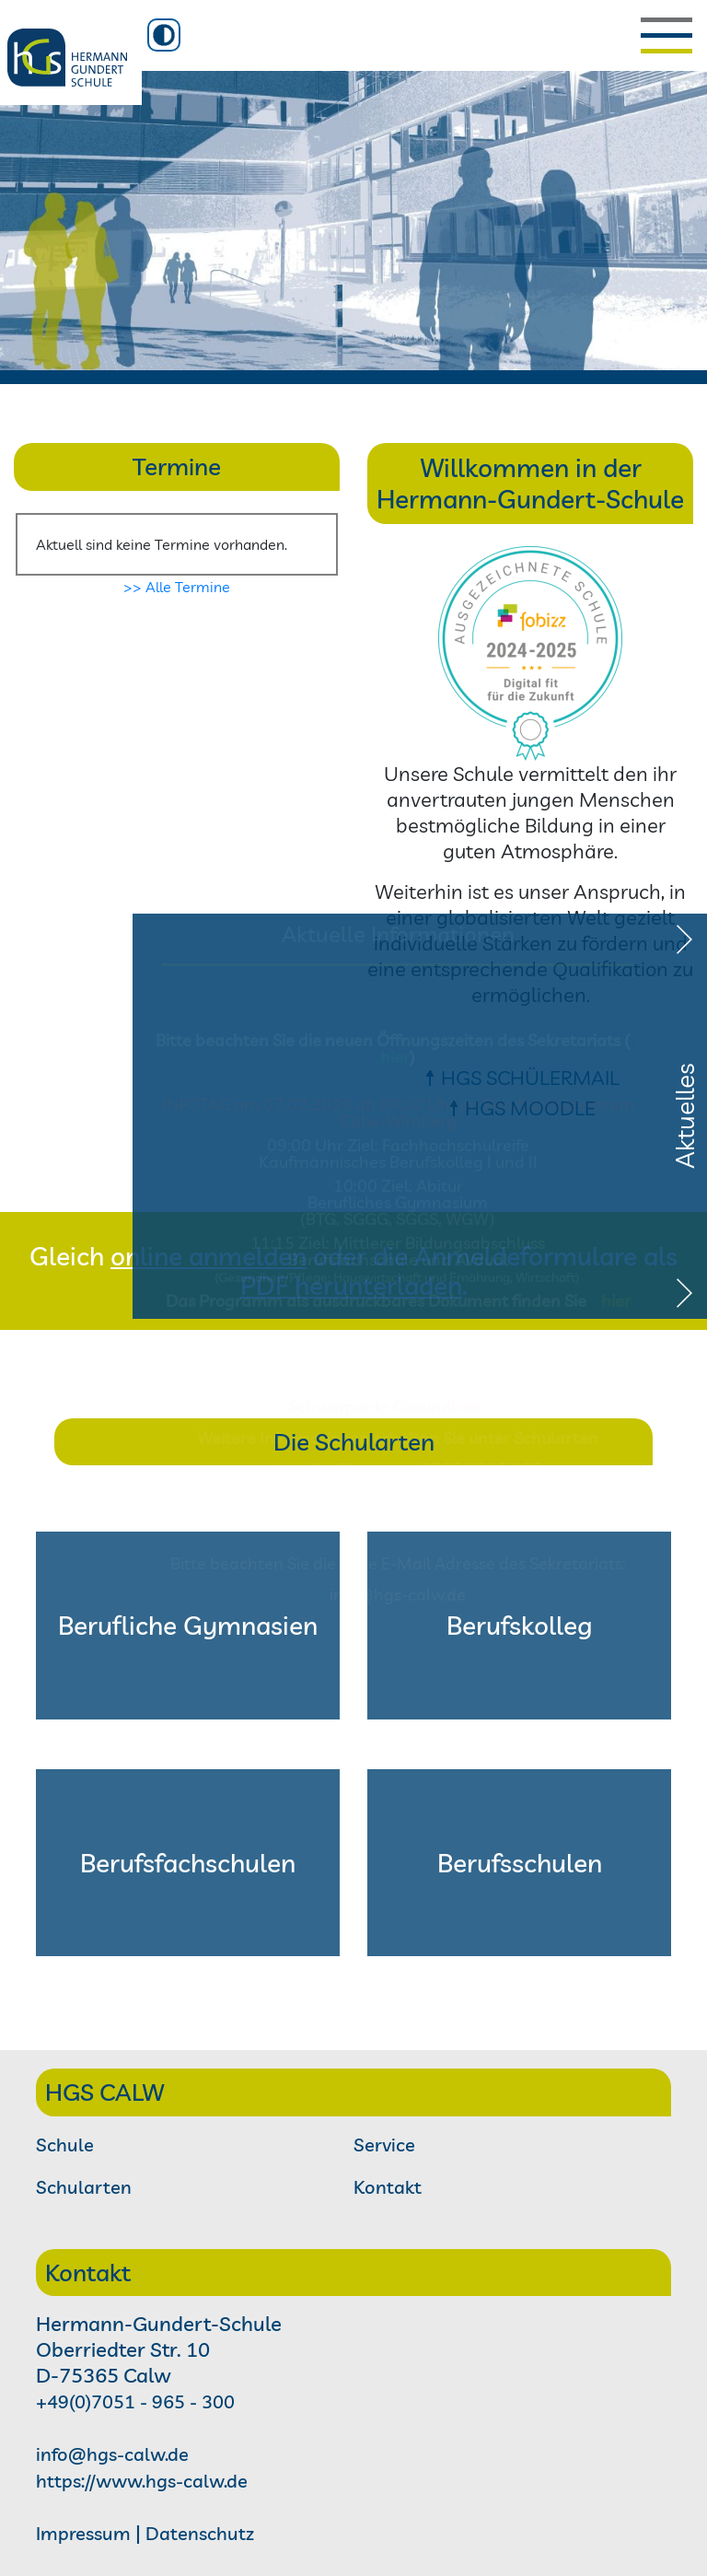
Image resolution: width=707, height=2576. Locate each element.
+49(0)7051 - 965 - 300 (135, 2401)
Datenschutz (199, 2533)
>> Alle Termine (176, 586)
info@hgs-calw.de (112, 2453)
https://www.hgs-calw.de (142, 2480)
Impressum (83, 2533)
